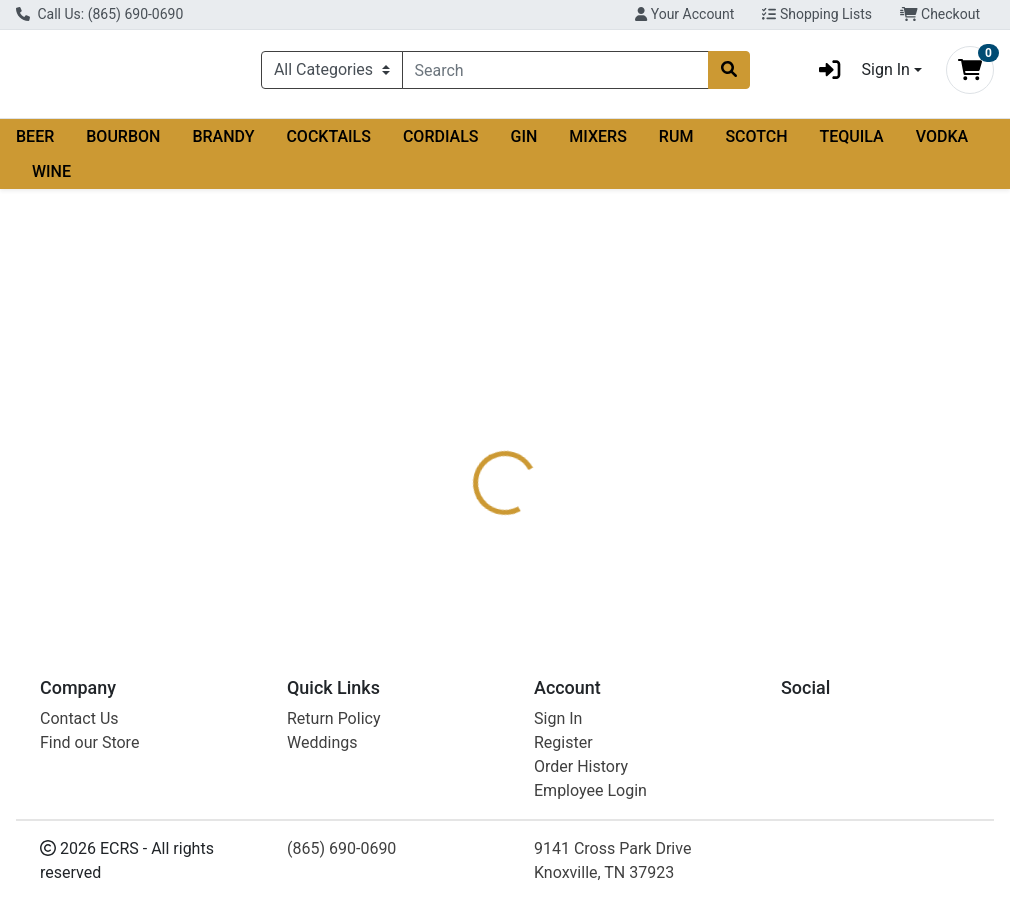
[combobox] (555, 74)
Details (475, 419)
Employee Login (590, 790)
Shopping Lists (817, 14)
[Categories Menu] (332, 74)
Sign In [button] (858, 74)
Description (566, 419)
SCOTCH (756, 144)
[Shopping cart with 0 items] (970, 74)
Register (563, 742)
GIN (524, 144)
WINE (51, 179)
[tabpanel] (715, 502)
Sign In (558, 718)
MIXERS (598, 144)
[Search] (555, 74)
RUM (676, 144)
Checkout (940, 14)
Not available (855, 310)
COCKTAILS (328, 144)
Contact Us (79, 718)
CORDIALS (441, 144)
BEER (35, 144)
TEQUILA (852, 144)
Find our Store (89, 742)
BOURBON (123, 144)
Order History (581, 766)
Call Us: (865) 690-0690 (99, 14)
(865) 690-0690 (341, 848)
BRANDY (223, 144)
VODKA (942, 144)
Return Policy (333, 718)
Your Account (684, 14)
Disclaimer (669, 419)
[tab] (475, 419)
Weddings (322, 742)
